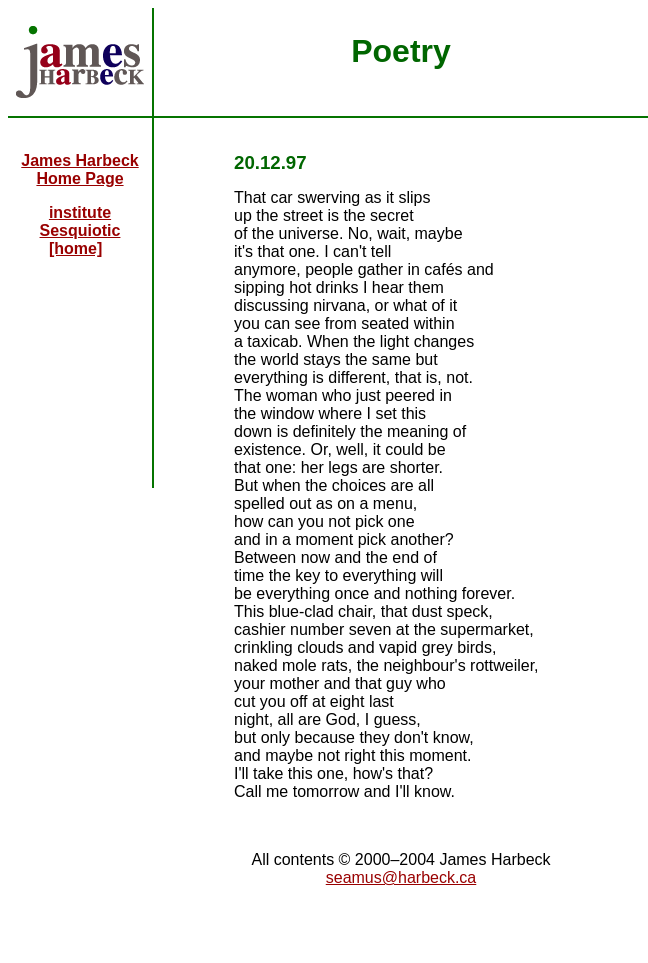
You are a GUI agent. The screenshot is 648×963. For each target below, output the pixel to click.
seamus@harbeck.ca (401, 877)
